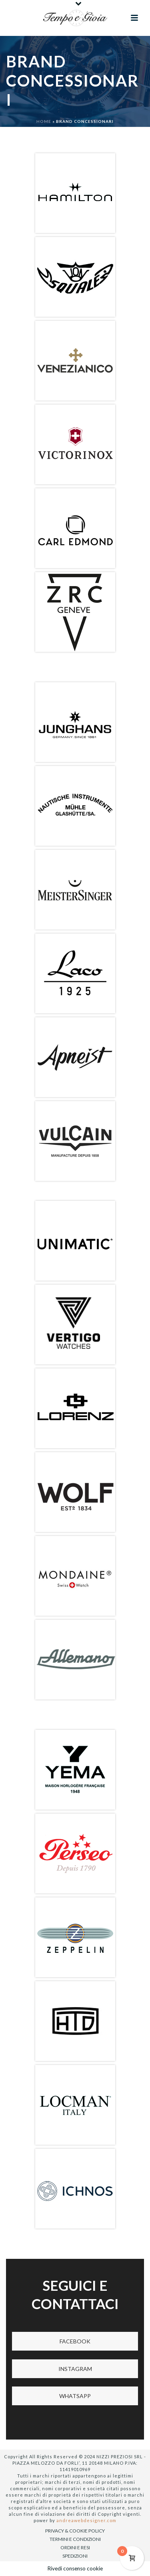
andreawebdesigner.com (86, 2520)
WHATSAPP (75, 2395)
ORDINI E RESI (75, 2547)
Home (43, 121)
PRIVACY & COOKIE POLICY (75, 2531)
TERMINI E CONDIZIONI (75, 2539)
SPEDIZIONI (75, 2556)
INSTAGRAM (75, 2368)
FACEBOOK (75, 2341)
